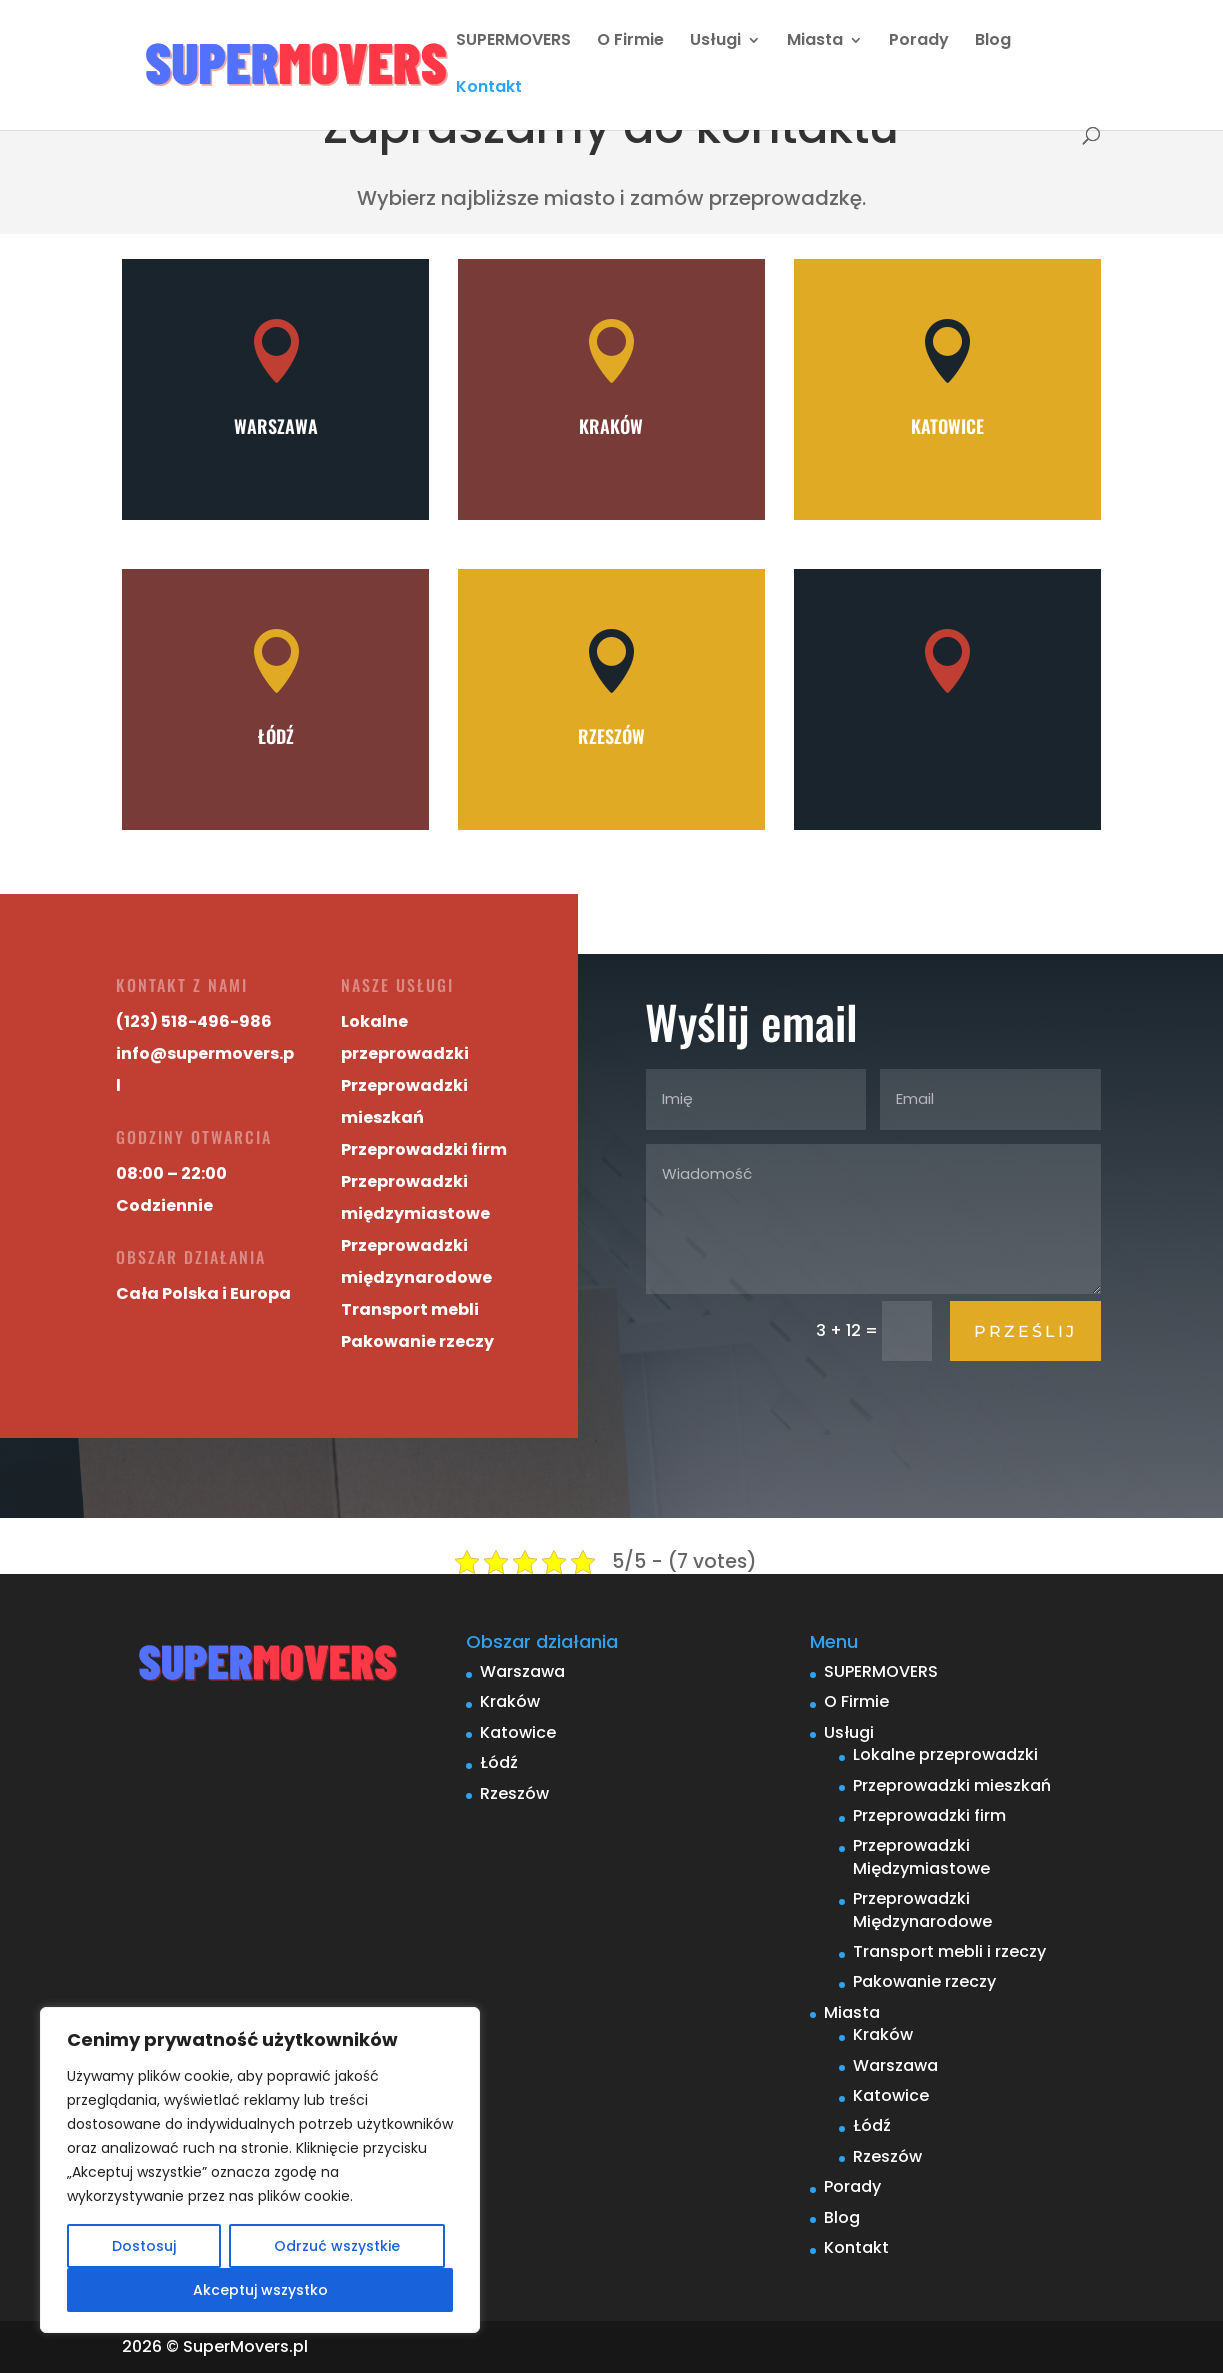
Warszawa (276, 426)
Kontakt (489, 89)
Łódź (276, 736)
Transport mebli (378, 1304)
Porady (919, 42)
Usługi (715, 42)
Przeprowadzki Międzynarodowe (922, 1909)
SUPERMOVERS (513, 42)
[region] (260, 2170)
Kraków (611, 426)
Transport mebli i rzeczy (949, 1951)
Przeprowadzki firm (390, 1150)
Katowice (947, 426)
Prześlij (1025, 1331)
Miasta (815, 42)
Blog (993, 42)
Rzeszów (611, 736)
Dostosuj (144, 2246)
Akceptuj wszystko (260, 2290)
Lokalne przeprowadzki (945, 1754)
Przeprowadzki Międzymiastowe (921, 1856)
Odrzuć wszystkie (337, 2246)
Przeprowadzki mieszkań (952, 1785)
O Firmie (630, 42)
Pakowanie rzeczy (384, 1334)
